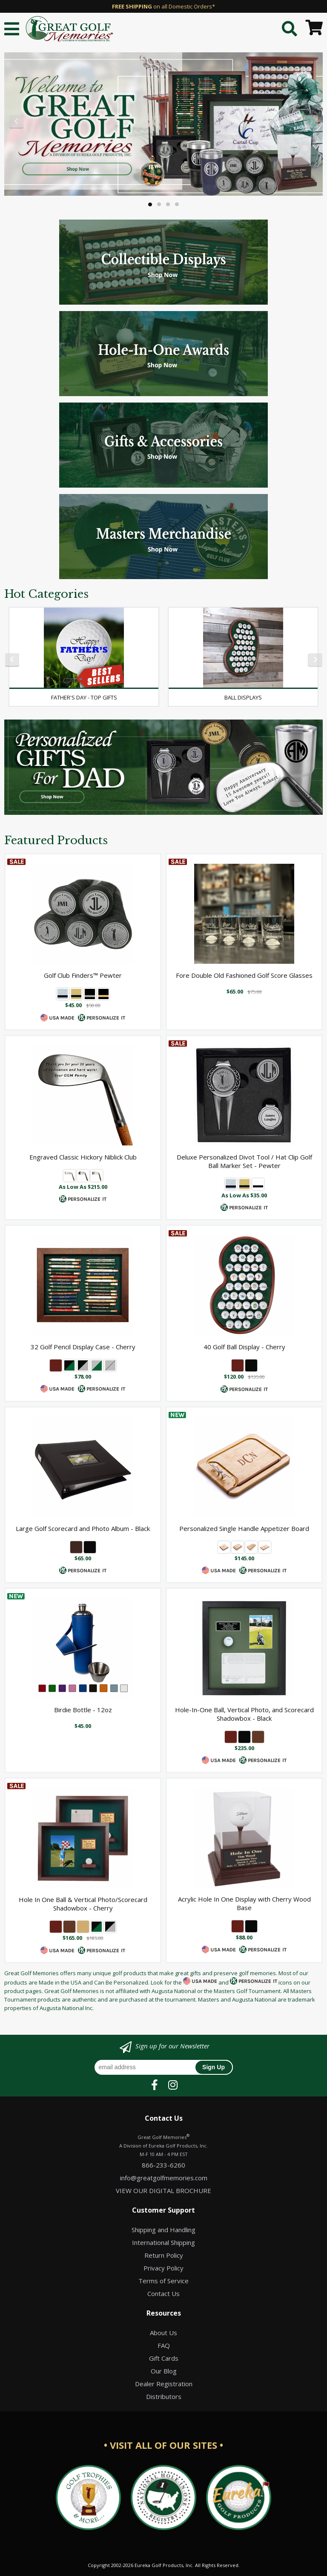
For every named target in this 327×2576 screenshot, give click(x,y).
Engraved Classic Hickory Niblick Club (83, 1157)
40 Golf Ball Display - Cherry (244, 1346)
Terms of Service (163, 2280)
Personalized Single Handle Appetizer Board (244, 1528)
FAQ (164, 2345)
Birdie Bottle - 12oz (83, 1709)
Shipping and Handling (163, 2229)
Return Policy (163, 2255)
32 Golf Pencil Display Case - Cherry (83, 1346)
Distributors (163, 2396)
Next (310, 121)
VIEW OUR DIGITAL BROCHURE (163, 2190)
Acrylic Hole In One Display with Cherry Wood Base (244, 1903)
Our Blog (164, 2371)
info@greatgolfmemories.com (163, 2177)
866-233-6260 (163, 2165)
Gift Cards (163, 2358)
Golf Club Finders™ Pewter (83, 975)
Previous (16, 121)
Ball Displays (243, 697)
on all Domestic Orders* (163, 6)
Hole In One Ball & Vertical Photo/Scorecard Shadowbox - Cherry (83, 1903)
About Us (163, 2332)
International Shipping (163, 2242)
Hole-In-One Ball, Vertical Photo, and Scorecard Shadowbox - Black (244, 1713)
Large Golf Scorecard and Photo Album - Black (83, 1528)
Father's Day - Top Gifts (84, 697)
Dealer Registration (163, 2383)
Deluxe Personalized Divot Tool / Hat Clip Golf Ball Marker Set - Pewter (244, 1161)
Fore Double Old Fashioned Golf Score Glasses (244, 975)
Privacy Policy (163, 2268)
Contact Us (163, 2293)
